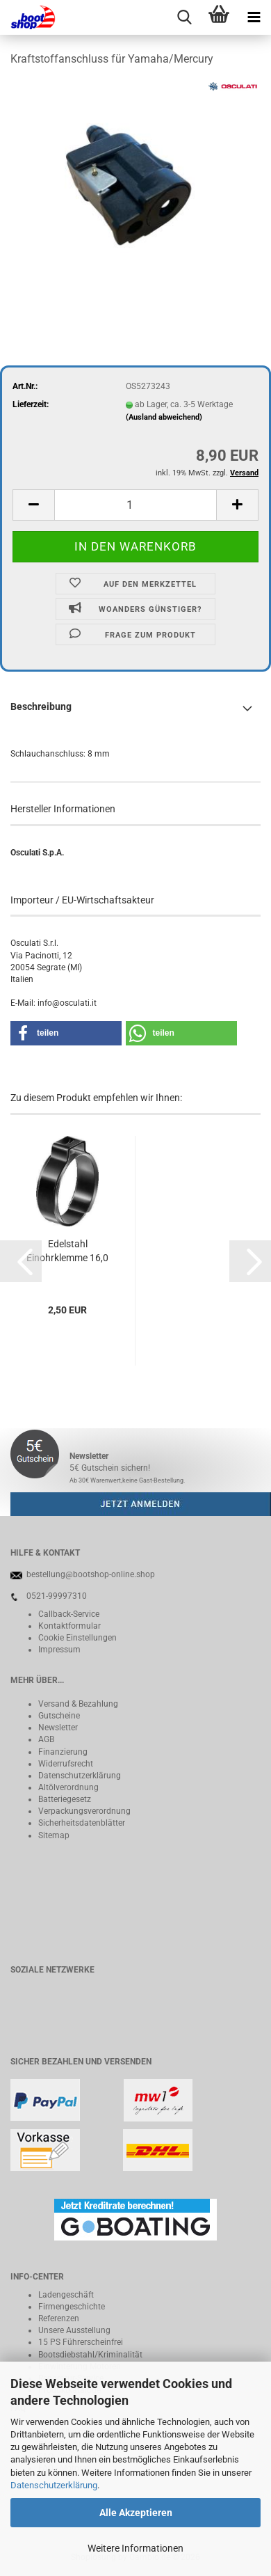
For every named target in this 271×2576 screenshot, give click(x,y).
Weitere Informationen (135, 2548)
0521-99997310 (56, 1596)
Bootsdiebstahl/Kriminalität (90, 2355)
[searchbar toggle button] (184, 17)
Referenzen (58, 2318)
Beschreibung (41, 706)
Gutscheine (59, 1716)
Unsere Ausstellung (74, 2330)
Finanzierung (63, 1752)
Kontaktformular (69, 1626)
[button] (33, 505)
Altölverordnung (68, 1787)
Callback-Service (68, 1614)
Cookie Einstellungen (77, 1638)
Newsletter (58, 1727)
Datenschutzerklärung (53, 2485)
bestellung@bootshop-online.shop (90, 1574)
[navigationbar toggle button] (253, 17)
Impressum (59, 1649)
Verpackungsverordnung (84, 1811)
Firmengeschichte (71, 2307)
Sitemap (53, 1835)
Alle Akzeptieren (135, 2512)
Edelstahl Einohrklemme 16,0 (67, 1250)
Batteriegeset (62, 1799)
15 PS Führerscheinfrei (80, 2342)
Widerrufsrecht (65, 1764)
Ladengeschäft (66, 2295)
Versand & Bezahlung (78, 1704)
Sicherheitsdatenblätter (81, 1823)
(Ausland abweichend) (164, 417)
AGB (46, 1739)
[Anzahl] (135, 505)
